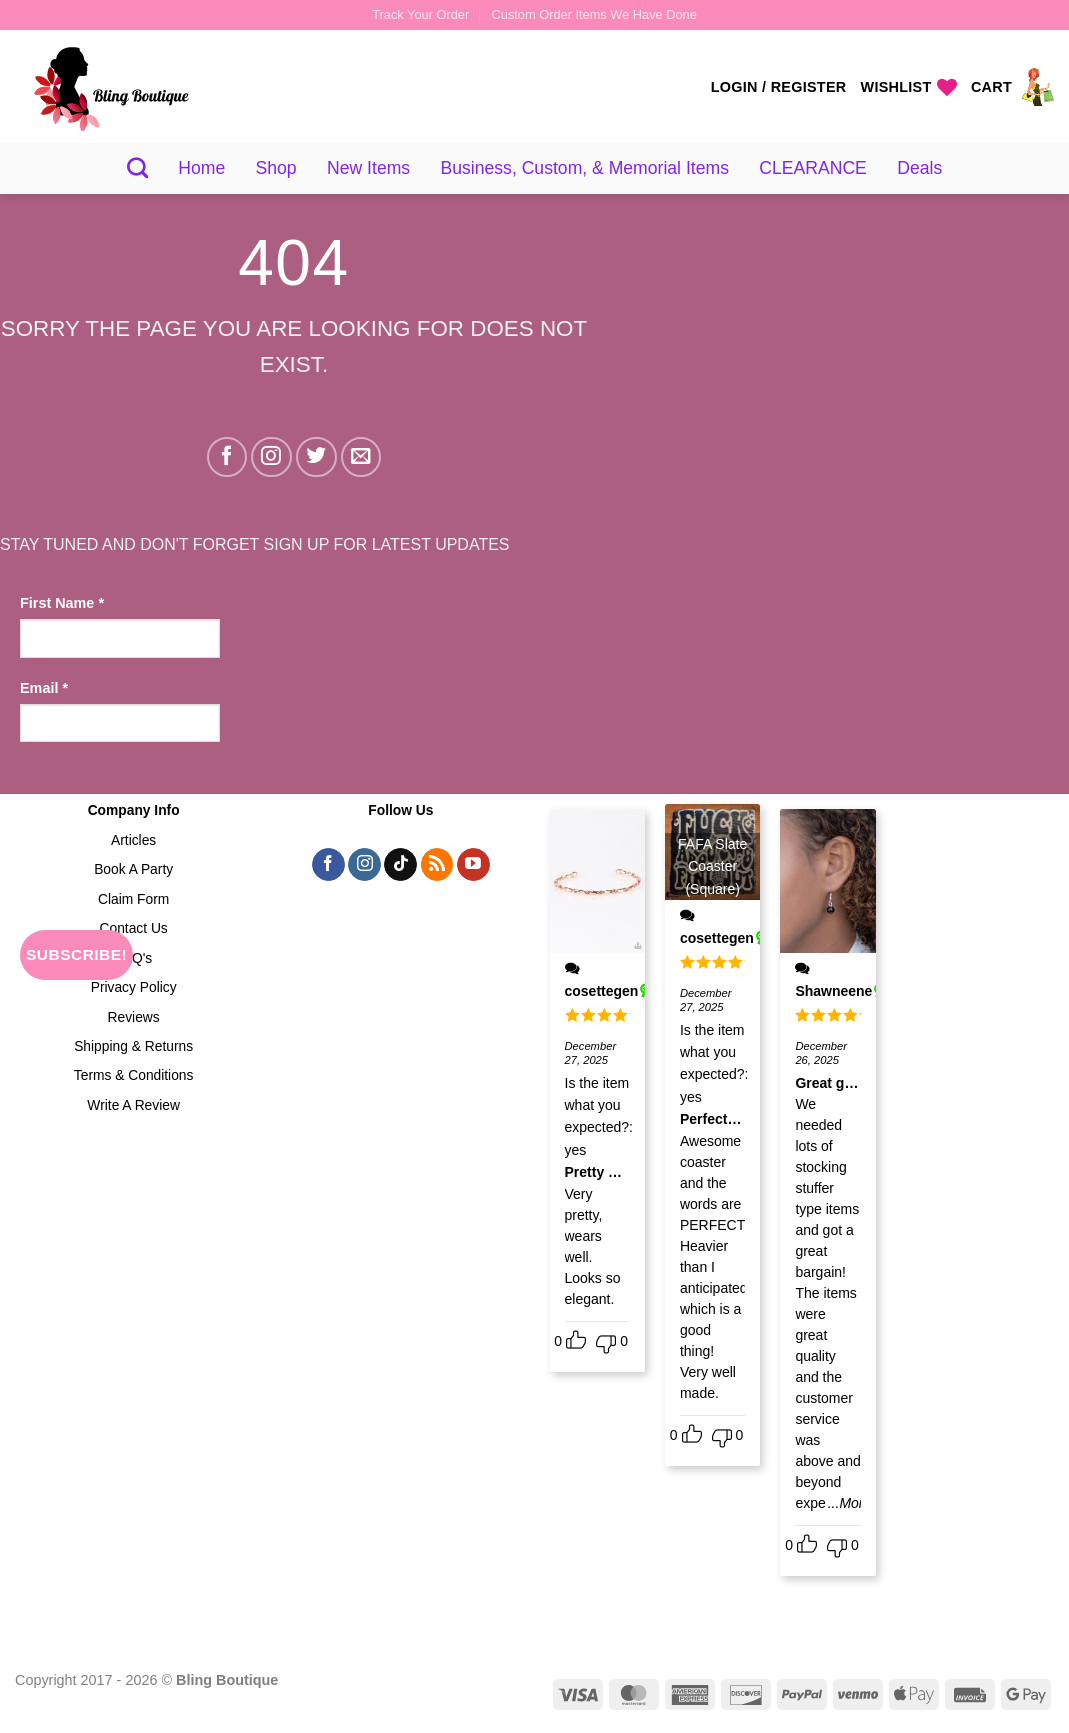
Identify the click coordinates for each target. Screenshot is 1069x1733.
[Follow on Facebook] (227, 457)
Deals (919, 168)
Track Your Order (420, 14)
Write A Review (133, 1105)
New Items (368, 168)
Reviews (134, 1017)
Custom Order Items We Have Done (594, 14)
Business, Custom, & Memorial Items (585, 168)
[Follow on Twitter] (316, 457)
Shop (276, 168)
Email (44, 688)
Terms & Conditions (134, 1075)
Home (201, 168)
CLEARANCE (813, 168)
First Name (62, 603)
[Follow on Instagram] (271, 457)
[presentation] (102, 834)
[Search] (137, 167)
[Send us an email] (361, 457)
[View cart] (1012, 87)
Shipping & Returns (133, 1046)
